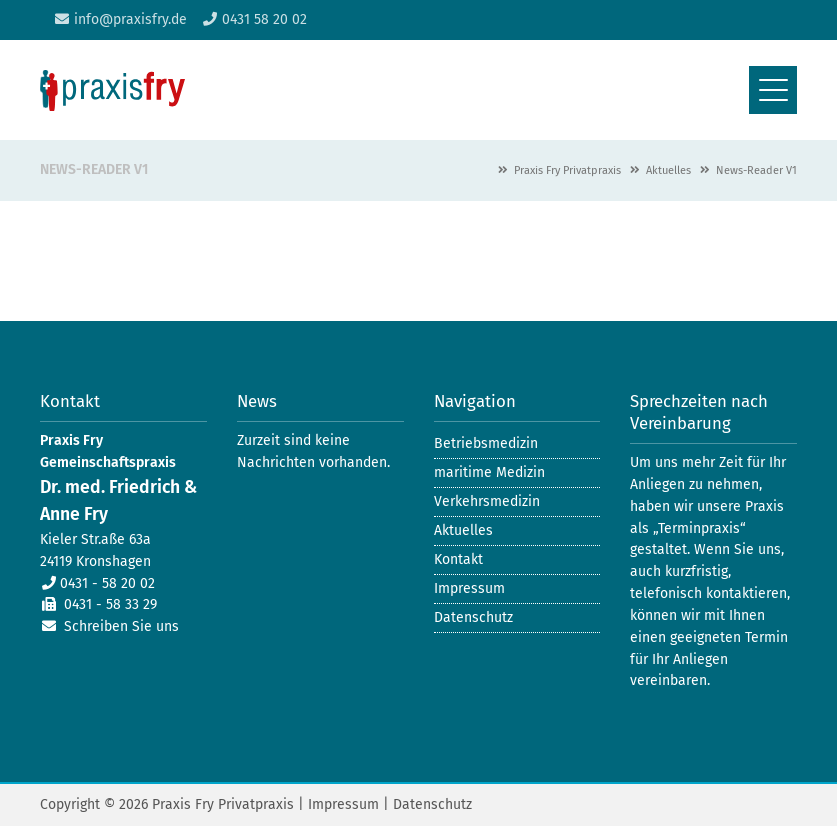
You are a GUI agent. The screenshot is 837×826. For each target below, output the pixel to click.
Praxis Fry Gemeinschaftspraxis (112, 90)
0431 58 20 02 (264, 19)
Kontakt (458, 559)
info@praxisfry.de (130, 19)
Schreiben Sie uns (121, 626)
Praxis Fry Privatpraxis (567, 170)
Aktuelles (668, 170)
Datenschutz (473, 617)
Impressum (469, 588)
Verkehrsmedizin (487, 501)
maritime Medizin (489, 472)
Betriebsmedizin (486, 443)
